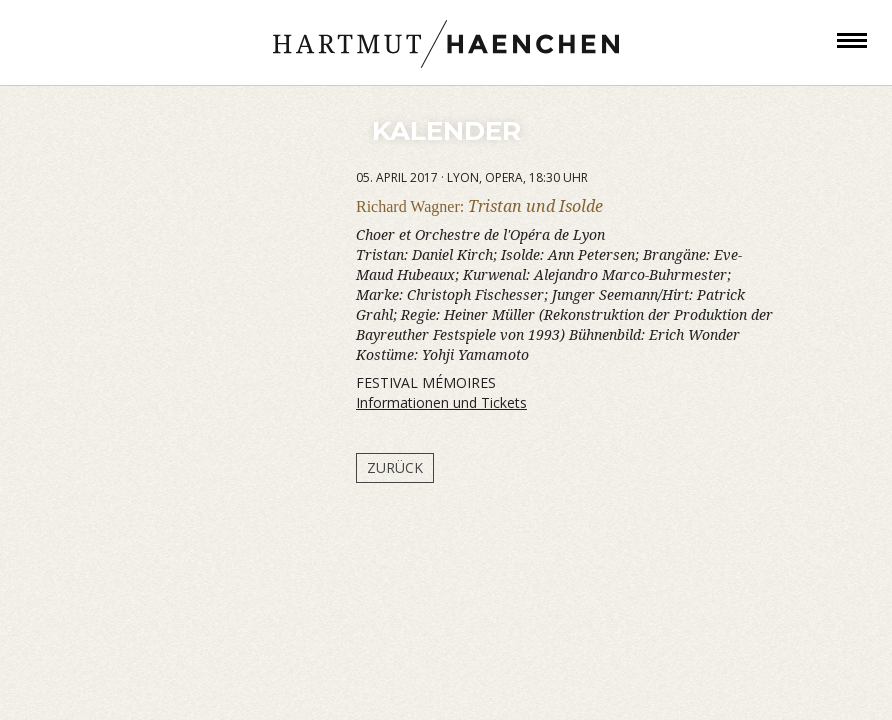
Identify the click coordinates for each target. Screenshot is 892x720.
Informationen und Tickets (441, 402)
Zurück (395, 467)
